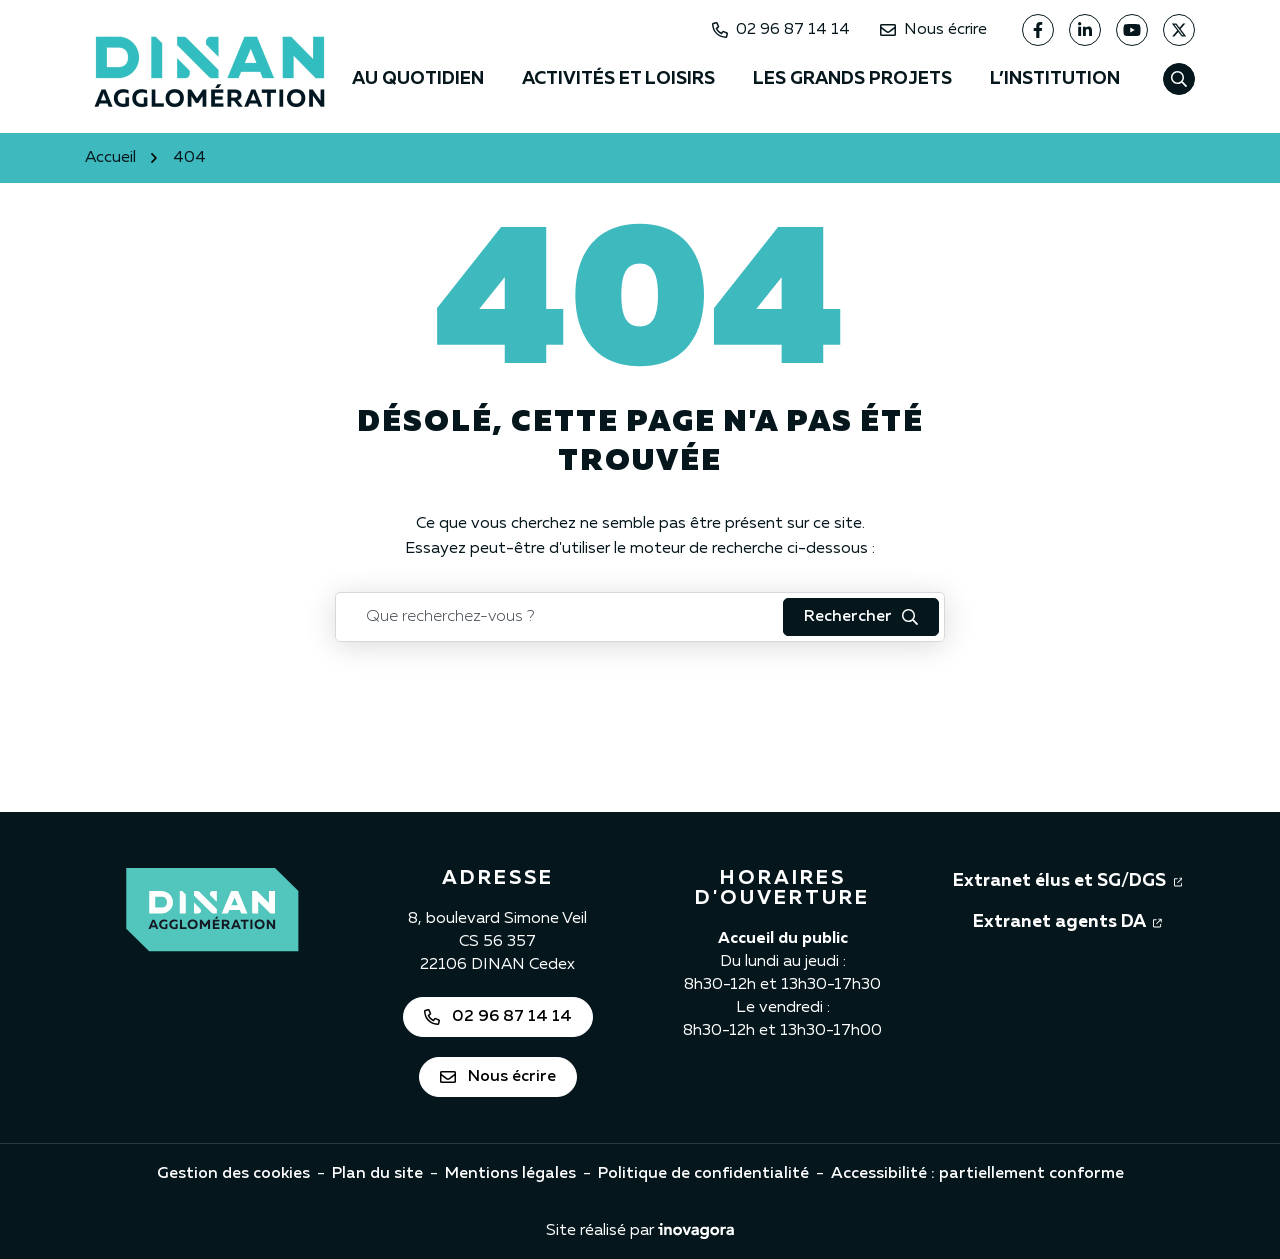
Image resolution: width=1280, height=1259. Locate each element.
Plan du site (377, 1174)
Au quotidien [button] (418, 79)
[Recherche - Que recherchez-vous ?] (560, 617)
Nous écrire (933, 30)
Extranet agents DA (1067, 920)
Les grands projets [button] (852, 79)
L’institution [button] (1055, 79)
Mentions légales (510, 1174)
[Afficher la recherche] (1179, 79)
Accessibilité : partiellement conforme (977, 1174)
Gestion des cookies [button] (233, 1174)
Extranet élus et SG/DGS (1068, 879)
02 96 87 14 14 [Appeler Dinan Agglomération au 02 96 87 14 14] (781, 30)
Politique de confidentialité (703, 1174)
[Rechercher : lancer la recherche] (861, 617)
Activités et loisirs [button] (618, 79)
